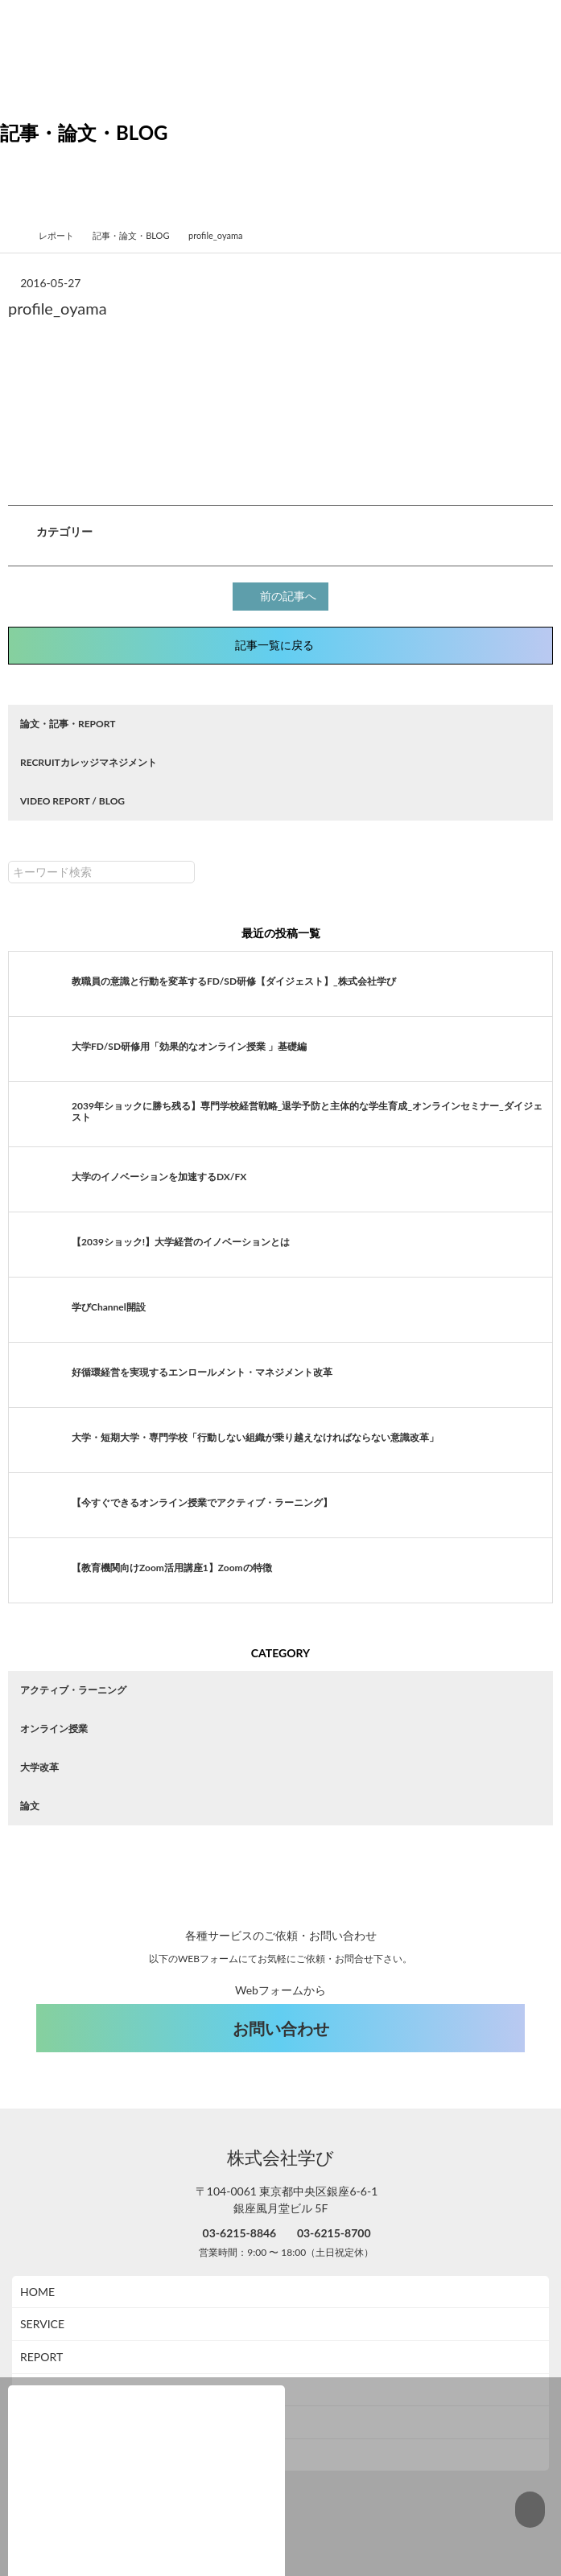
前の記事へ (282, 595)
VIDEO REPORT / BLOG (72, 798)
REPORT (41, 2322)
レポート (62, 235)
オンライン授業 (54, 1726)
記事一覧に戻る (281, 643)
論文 (29, 1803)
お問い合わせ (281, 1993)
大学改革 (39, 1765)
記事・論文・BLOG (137, 235)
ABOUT (39, 2355)
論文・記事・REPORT (67, 721)
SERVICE (42, 2289)
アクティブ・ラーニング (73, 1687)
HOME (37, 2257)
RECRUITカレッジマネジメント (88, 760)
